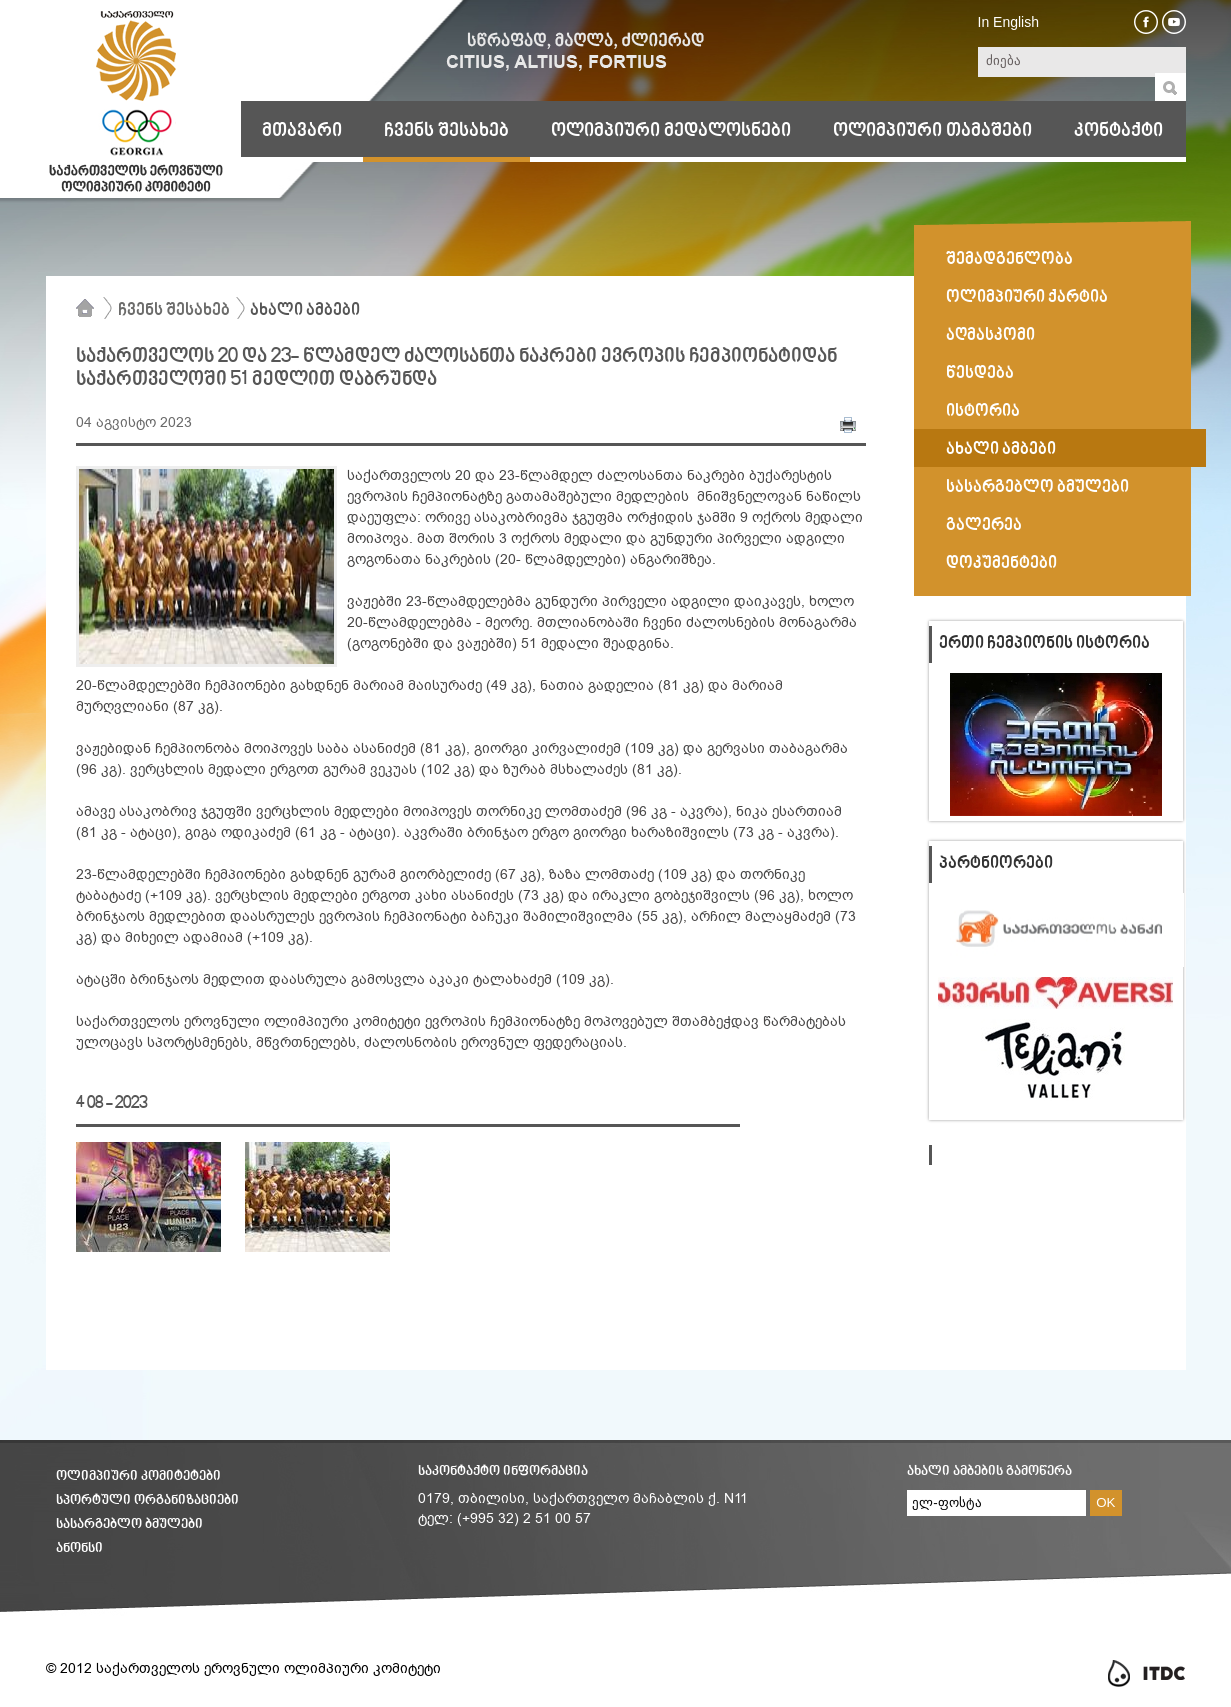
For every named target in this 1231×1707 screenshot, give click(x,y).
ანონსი (79, 1548)
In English (1008, 22)
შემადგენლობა (1009, 260)
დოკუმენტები (1001, 564)
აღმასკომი (990, 336)
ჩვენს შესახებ (446, 131)
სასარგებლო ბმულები (1037, 488)
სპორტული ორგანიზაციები (147, 1500)
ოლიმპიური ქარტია (1027, 298)
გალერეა (984, 526)
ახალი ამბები (305, 311)
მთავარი (302, 131)
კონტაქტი (1118, 131)
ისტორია (983, 412)
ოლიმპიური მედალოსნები (671, 131)
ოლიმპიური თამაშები (932, 131)
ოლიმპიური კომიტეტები (138, 1476)
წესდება (980, 374)
